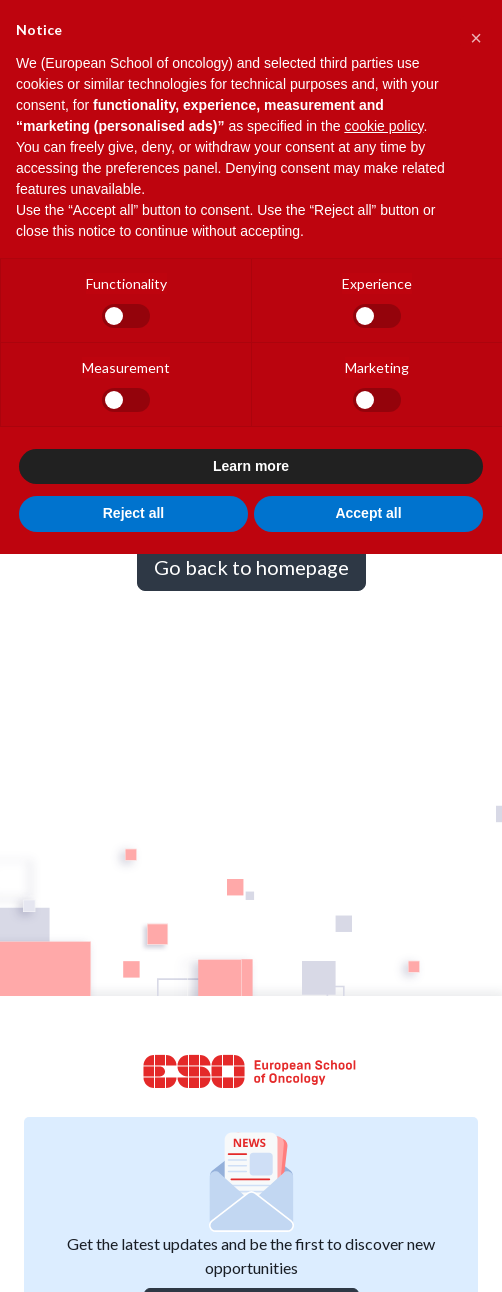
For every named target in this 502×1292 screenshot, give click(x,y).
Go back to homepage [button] (251, 567)
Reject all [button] (133, 513)
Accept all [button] (368, 513)
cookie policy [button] (383, 126)
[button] (476, 32)
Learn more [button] (251, 466)
